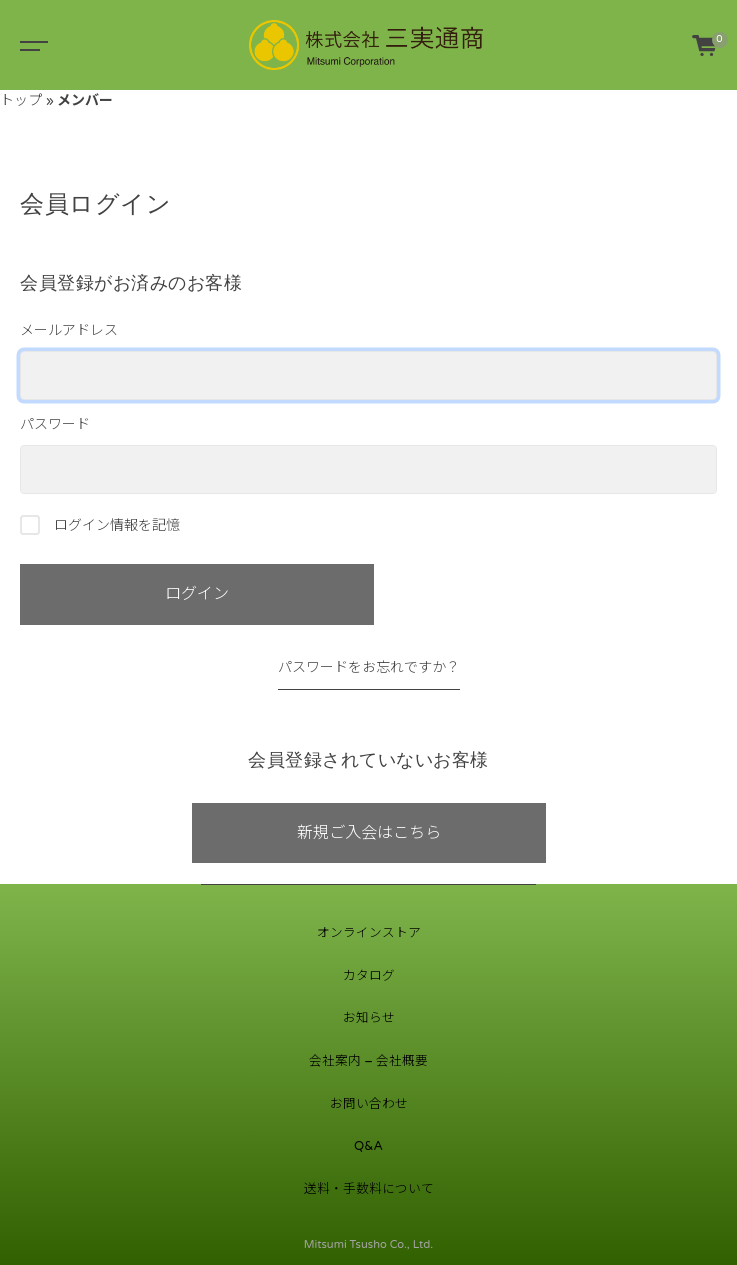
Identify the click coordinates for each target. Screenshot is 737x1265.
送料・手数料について (369, 1189)
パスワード (368, 455)
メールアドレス (368, 361)
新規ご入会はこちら (369, 833)
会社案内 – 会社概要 (368, 1061)
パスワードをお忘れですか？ (369, 667)
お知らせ (369, 1018)
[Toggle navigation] (30, 45)
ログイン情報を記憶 (100, 525)
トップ (21, 100)
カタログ (369, 976)
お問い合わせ (369, 1104)
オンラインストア (369, 933)
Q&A (368, 1146)
